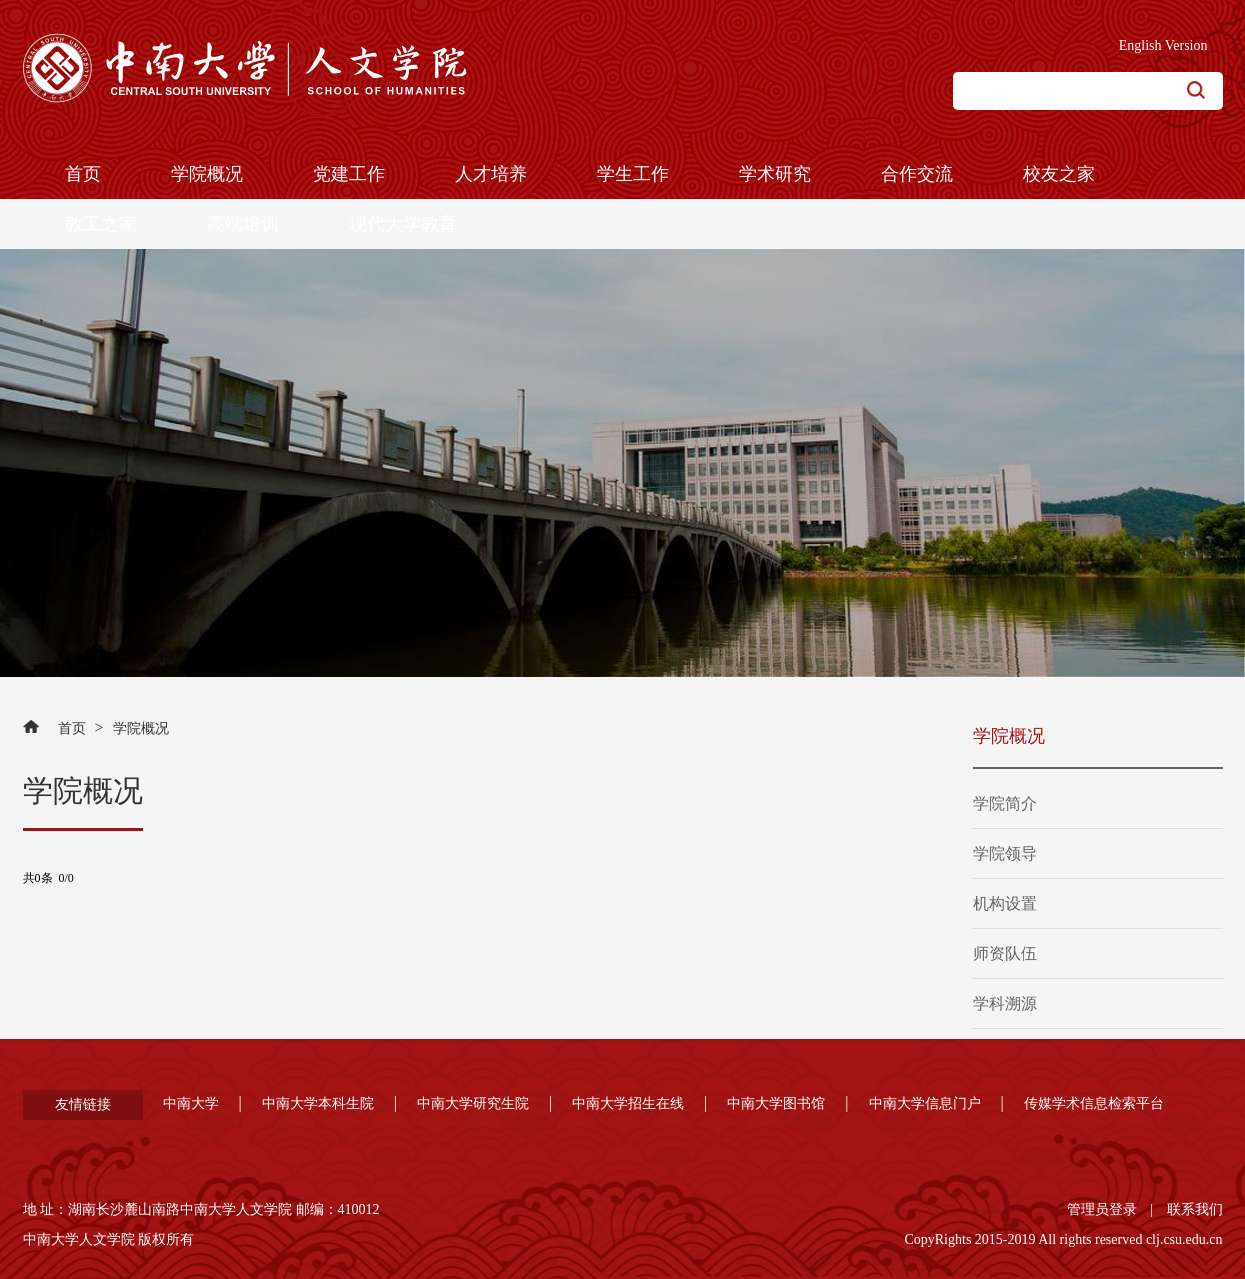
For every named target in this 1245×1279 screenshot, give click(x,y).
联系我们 (1195, 1209)
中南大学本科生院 (318, 1103)
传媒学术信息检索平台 (1094, 1103)
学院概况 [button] (207, 174)
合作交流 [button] (917, 174)
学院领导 (1005, 853)
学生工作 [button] (633, 174)
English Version (1163, 45)
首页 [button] (83, 174)
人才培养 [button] (491, 174)
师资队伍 (1005, 953)
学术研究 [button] (775, 174)
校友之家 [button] (1059, 174)
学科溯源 (1005, 1003)
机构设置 (1005, 903)
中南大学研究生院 (473, 1103)
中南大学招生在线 (628, 1103)
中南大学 (191, 1103)
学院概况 (141, 728)
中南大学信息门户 (925, 1103)
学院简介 (1005, 803)
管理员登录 (1102, 1209)
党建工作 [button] (349, 174)
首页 (72, 728)
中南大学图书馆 (776, 1103)
